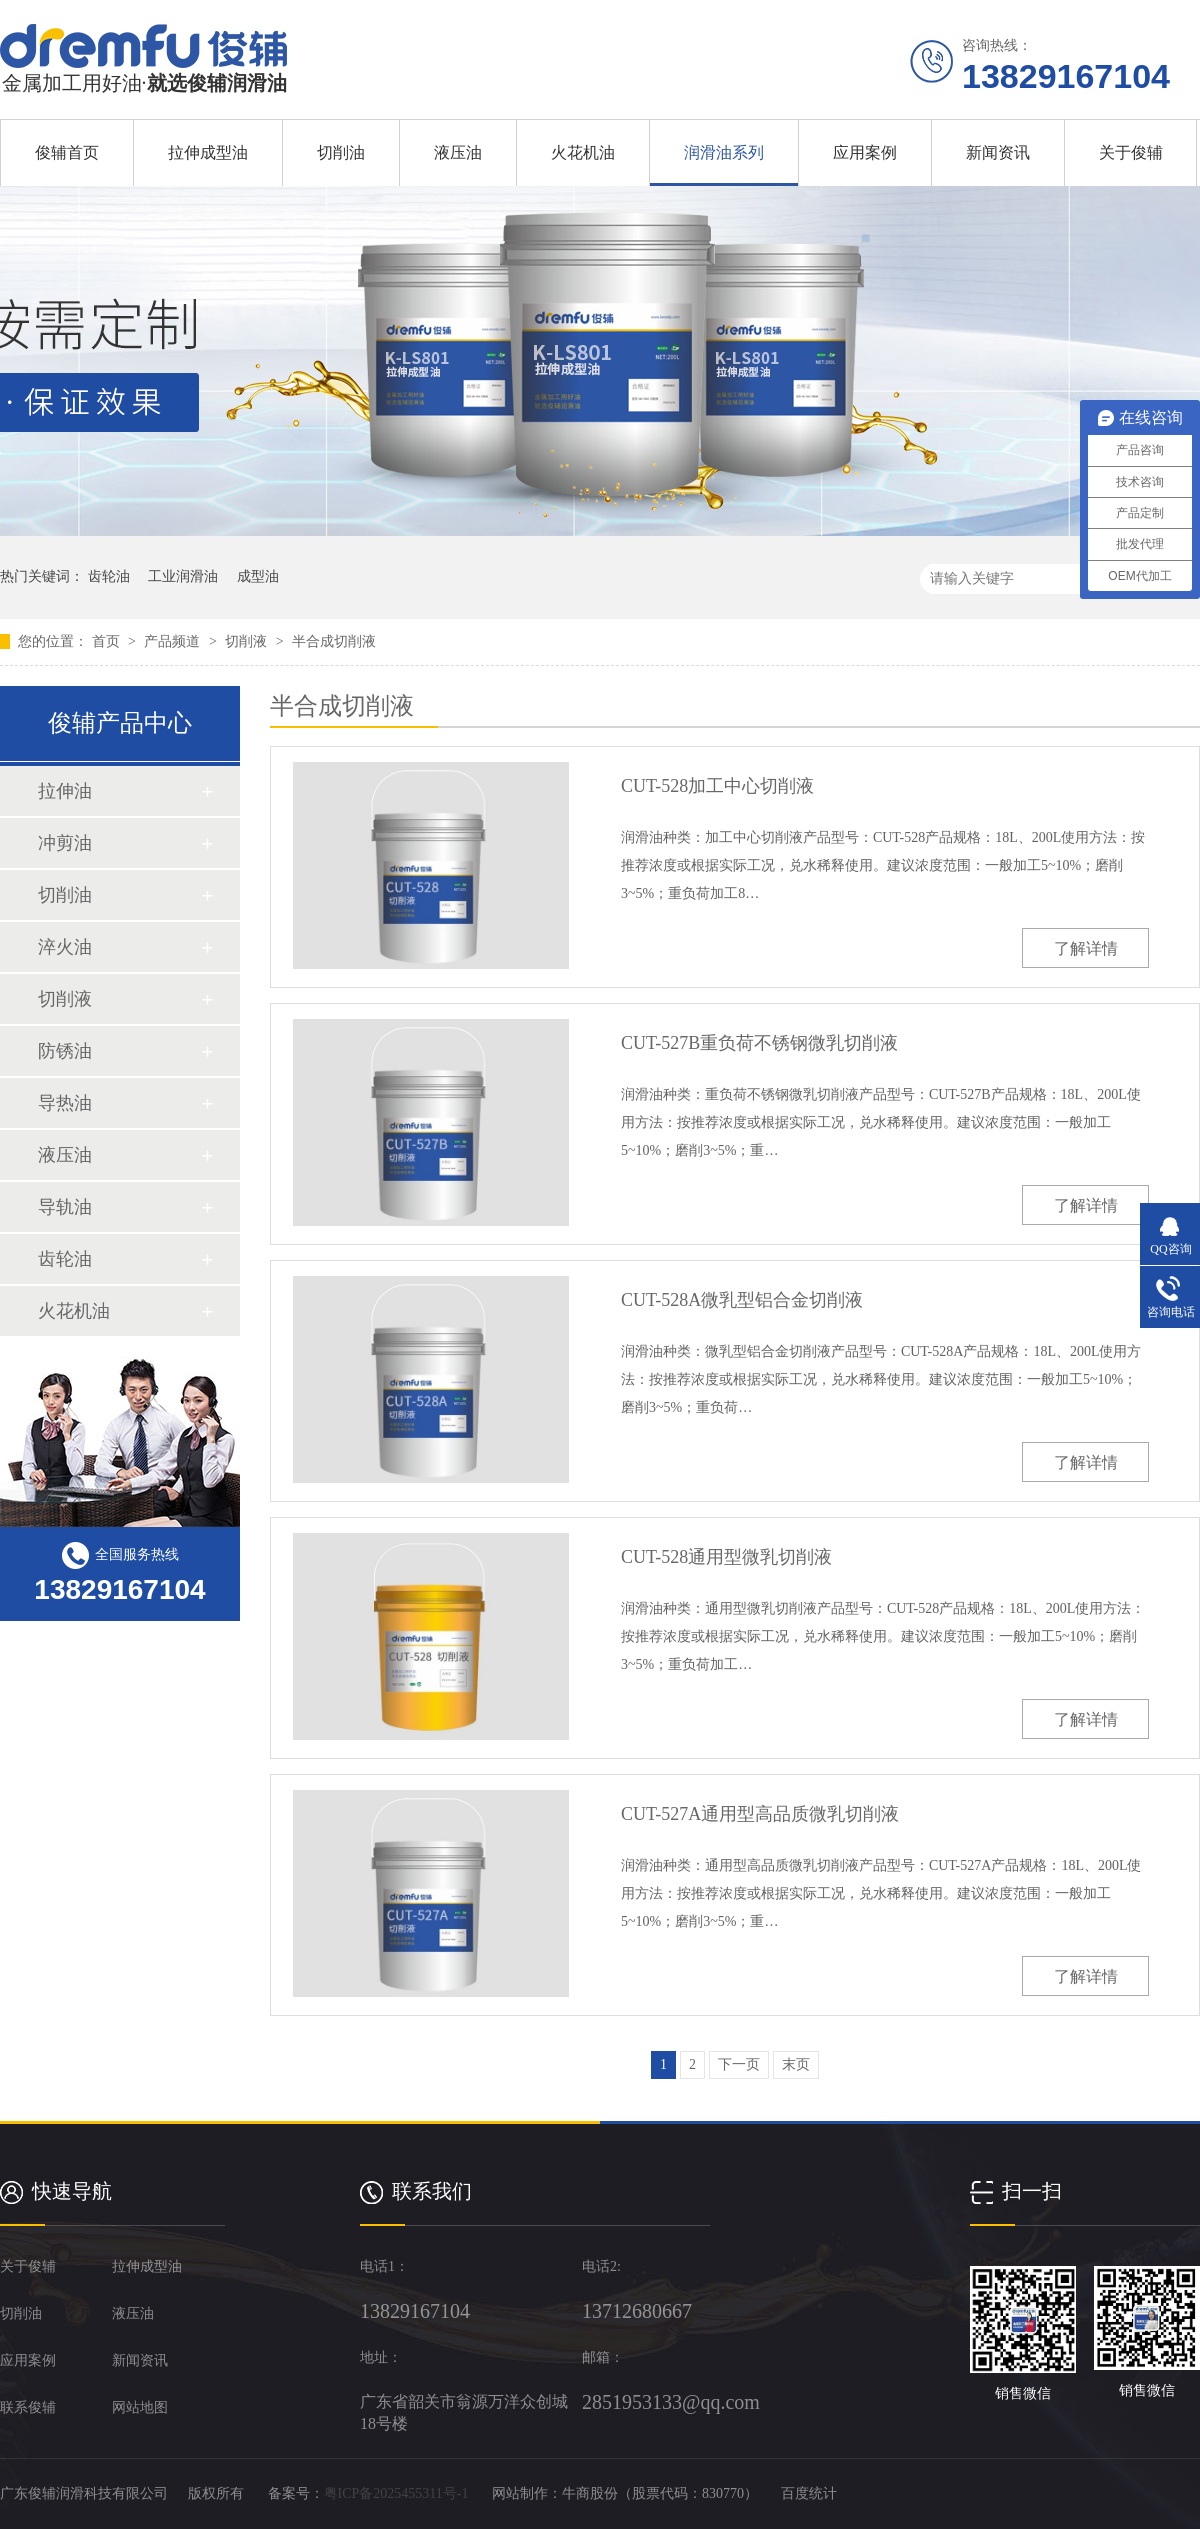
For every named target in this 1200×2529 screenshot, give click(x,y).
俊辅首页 (67, 152)
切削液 (248, 641)
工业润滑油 (183, 576)
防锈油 (65, 1051)
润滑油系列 (724, 152)
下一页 (739, 2064)
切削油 (341, 152)
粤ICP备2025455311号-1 (396, 2493)
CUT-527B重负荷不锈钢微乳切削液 (759, 1043)
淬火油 (65, 947)
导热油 (65, 1103)
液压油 (458, 152)
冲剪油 (65, 843)
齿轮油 (109, 576)
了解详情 (1086, 948)
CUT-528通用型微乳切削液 (726, 1557)
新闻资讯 (998, 152)
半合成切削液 (334, 641)
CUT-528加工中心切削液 (717, 786)
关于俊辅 (1131, 152)
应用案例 (865, 152)
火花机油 (583, 152)
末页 (796, 2064)
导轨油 (65, 1207)
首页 (108, 641)
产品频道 (174, 641)
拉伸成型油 (208, 152)
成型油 (258, 576)
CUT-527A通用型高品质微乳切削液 (760, 1814)
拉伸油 (65, 791)
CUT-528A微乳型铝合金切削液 (742, 1300)
